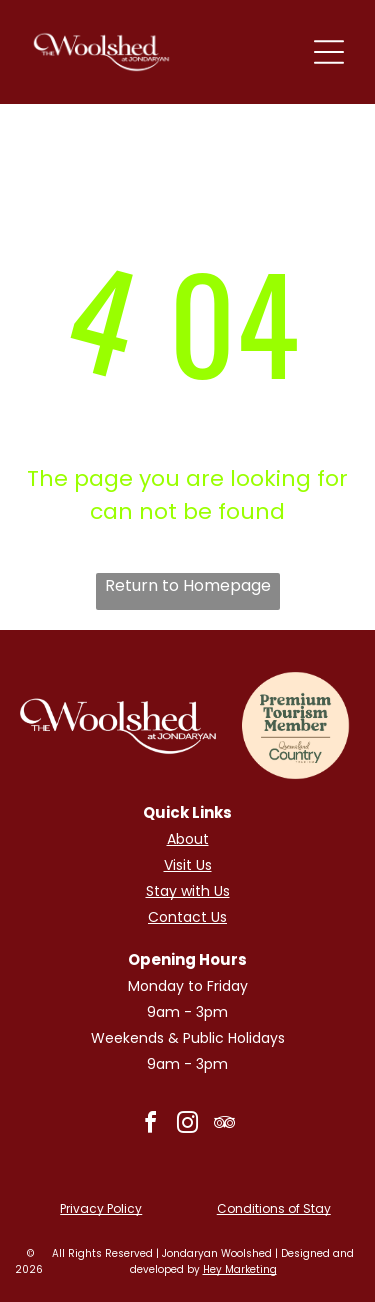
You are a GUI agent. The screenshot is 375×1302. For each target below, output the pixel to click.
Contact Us (187, 917)
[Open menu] (329, 52)
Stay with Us (188, 891)
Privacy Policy (101, 1208)
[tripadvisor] (225, 1125)
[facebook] (151, 1125)
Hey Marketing (240, 1269)
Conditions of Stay (274, 1208)
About (188, 839)
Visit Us (188, 865)
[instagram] (188, 1125)
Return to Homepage (188, 585)
